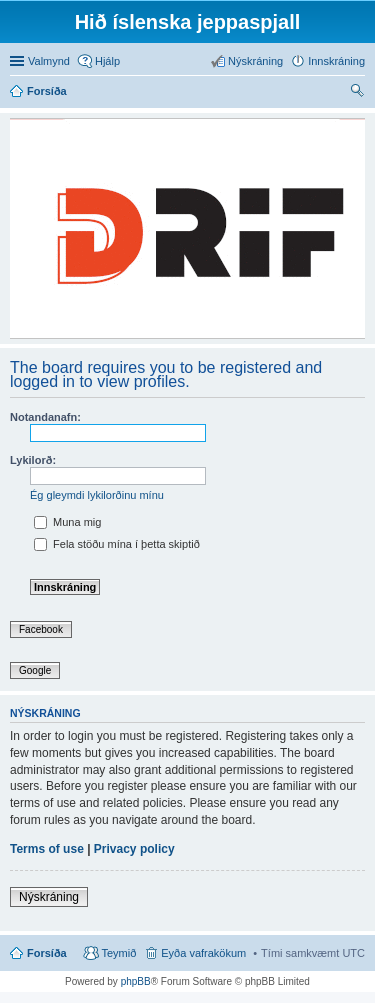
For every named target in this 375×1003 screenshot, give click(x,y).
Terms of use (47, 849)
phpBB (136, 981)
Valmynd (49, 61)
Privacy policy (134, 849)
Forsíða (47, 953)
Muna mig (67, 522)
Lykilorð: (33, 460)
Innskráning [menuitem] (336, 61)
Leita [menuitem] (359, 93)
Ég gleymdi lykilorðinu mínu (97, 495)
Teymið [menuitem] (118, 953)
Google (35, 670)
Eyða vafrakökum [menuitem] (203, 953)
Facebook (41, 629)
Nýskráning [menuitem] (255, 61)
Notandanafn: (45, 417)
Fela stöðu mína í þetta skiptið (117, 544)
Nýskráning (49, 897)
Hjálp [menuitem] (107, 61)
